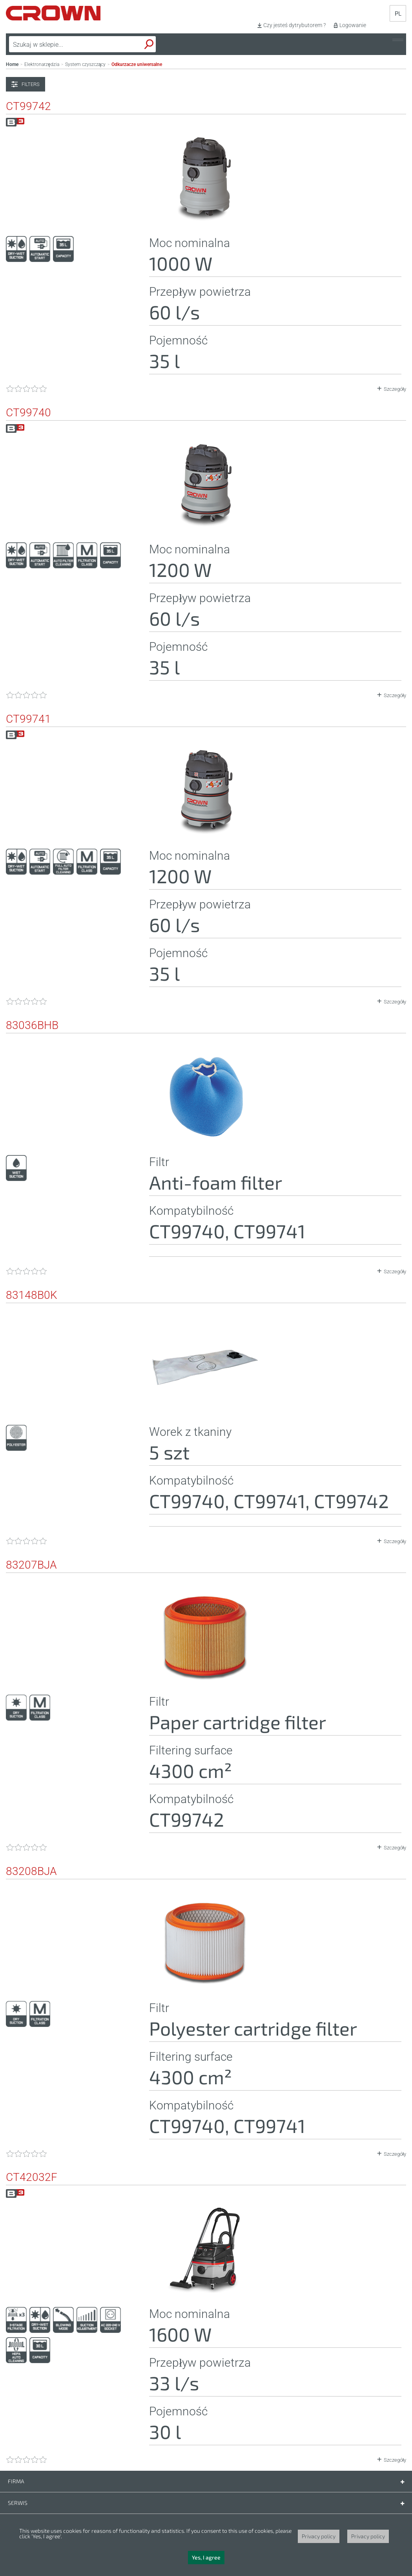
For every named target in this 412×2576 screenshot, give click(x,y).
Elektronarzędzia (41, 64)
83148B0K (31, 1295)
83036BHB (32, 1025)
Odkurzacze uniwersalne (136, 64)
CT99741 (28, 719)
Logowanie (352, 25)
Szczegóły (395, 389)
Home (12, 64)
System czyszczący (85, 64)
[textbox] (64, 44)
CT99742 (28, 106)
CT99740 (28, 412)
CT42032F (31, 2177)
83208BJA (31, 1871)
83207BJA (31, 1565)
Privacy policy (318, 2536)
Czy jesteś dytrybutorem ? (294, 25)
